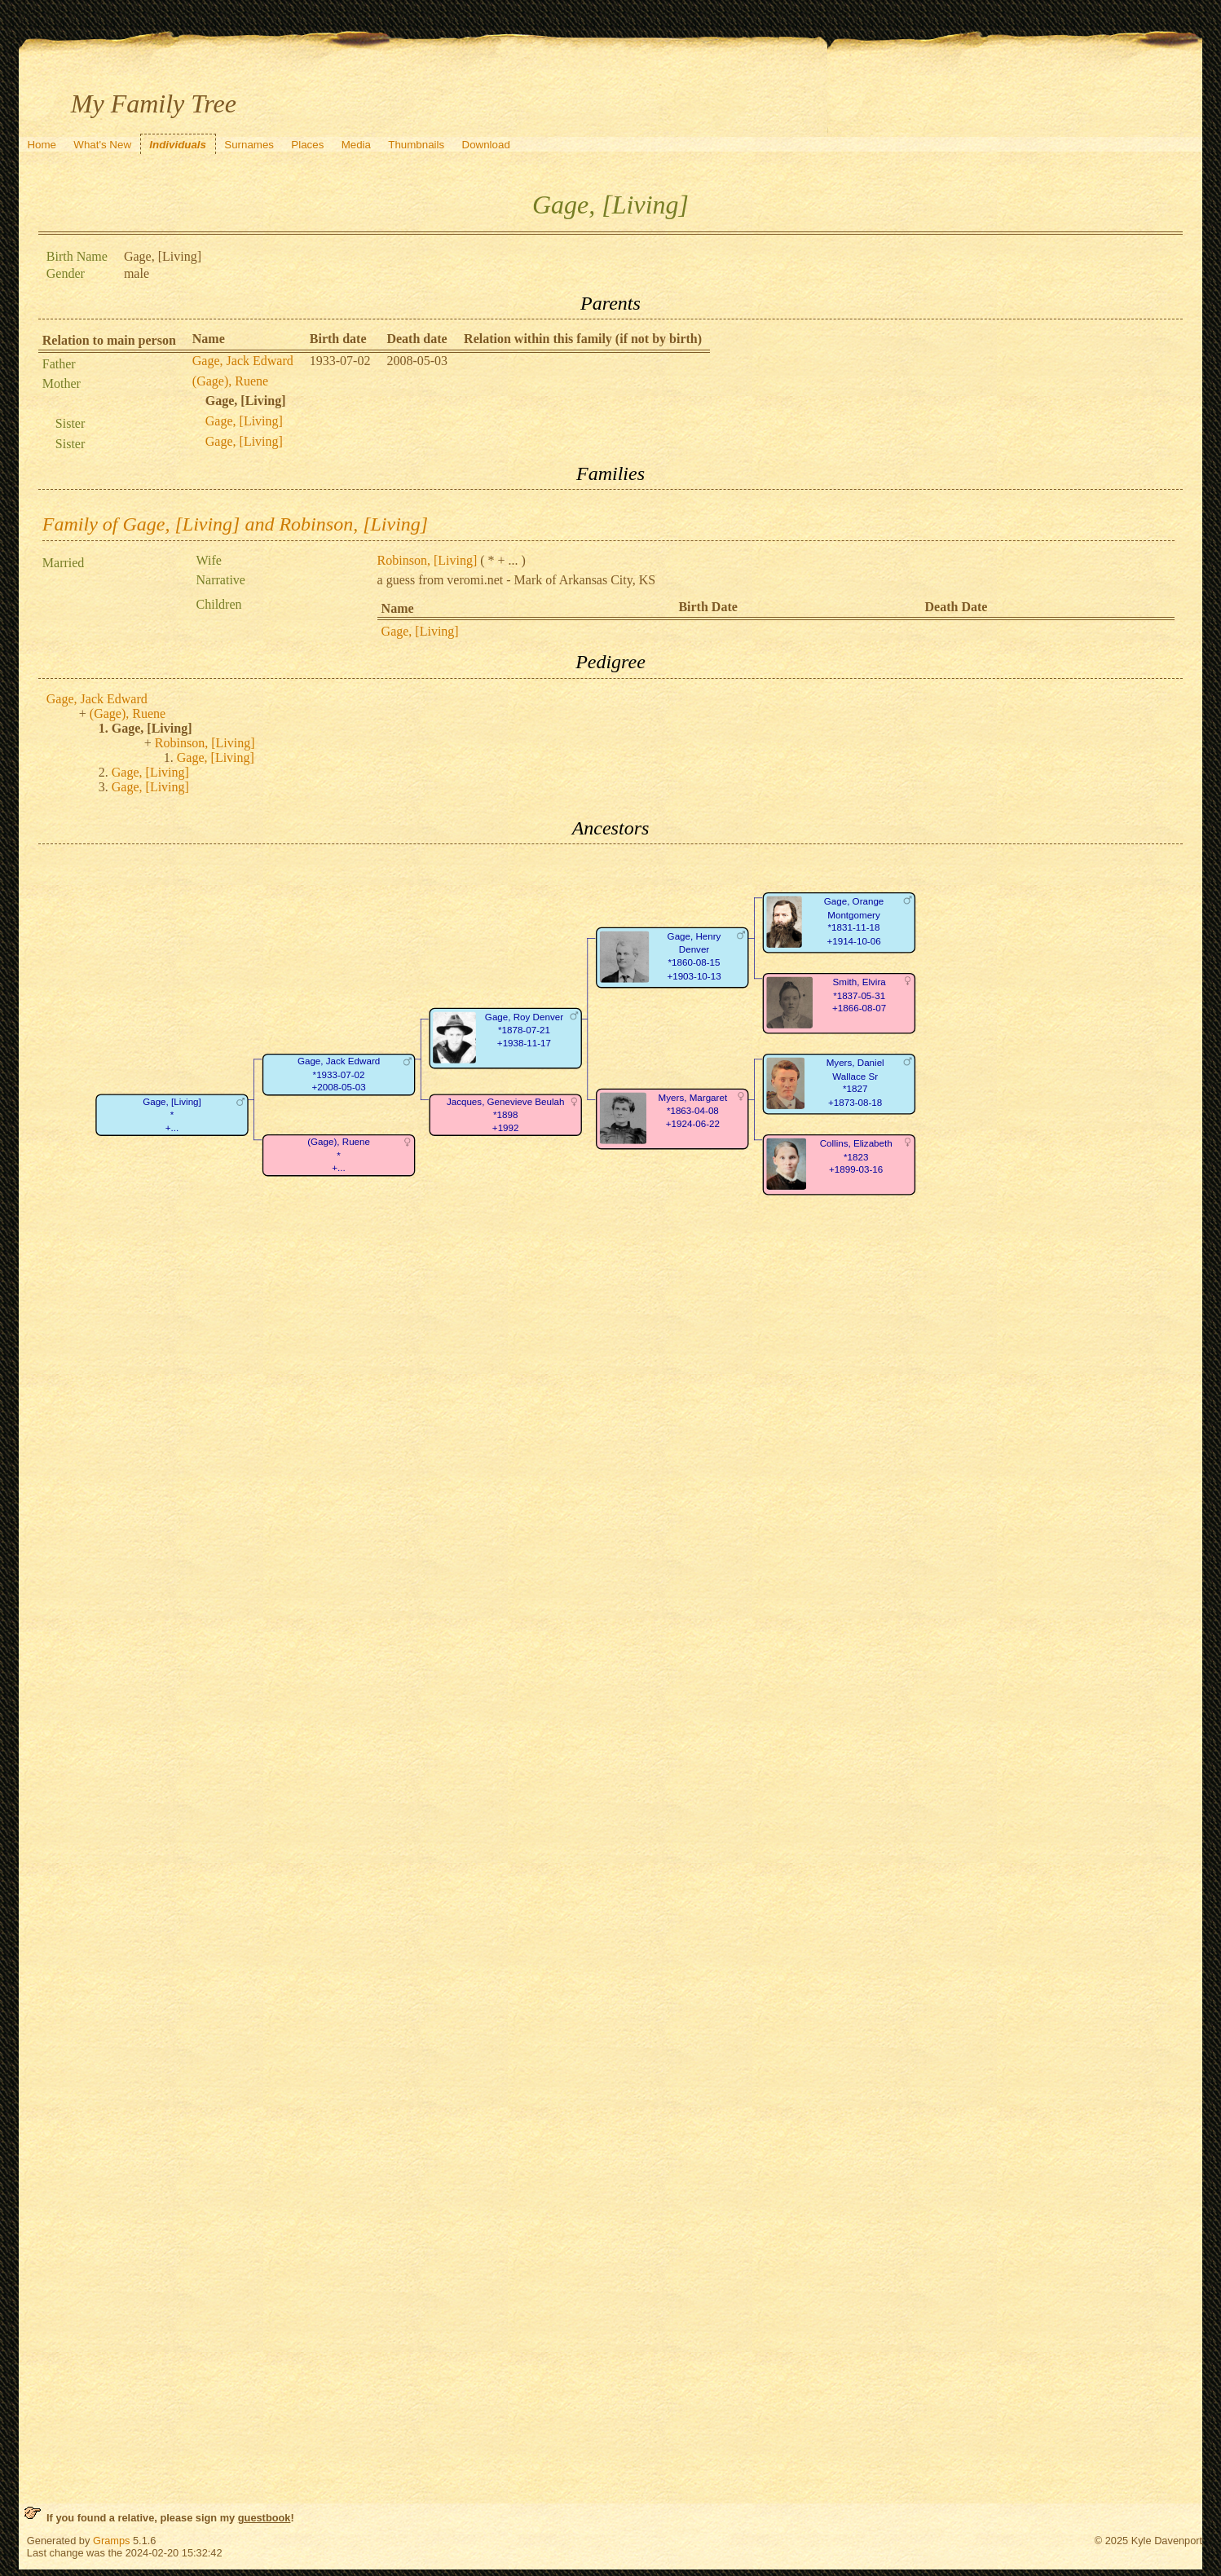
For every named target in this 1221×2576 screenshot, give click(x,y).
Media (356, 145)
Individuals (177, 145)
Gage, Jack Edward (242, 361)
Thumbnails (416, 145)
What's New (102, 145)
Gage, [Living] (244, 421)
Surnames (249, 145)
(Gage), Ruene (230, 381)
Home (41, 145)
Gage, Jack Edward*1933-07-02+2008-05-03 (339, 1075)
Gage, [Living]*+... (172, 1115)
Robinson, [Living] (427, 560)
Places (307, 145)
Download (486, 145)
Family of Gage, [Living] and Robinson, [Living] (235, 524)
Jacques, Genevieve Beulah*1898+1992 (506, 1115)
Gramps (111, 2540)
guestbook (264, 2518)
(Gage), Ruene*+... (338, 1155)
